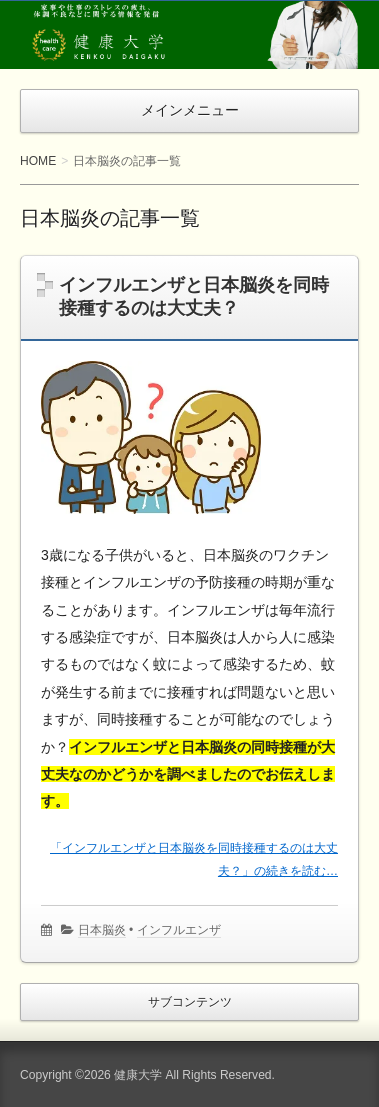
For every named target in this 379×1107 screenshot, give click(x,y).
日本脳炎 (102, 930)
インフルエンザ (179, 930)
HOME (38, 161)
